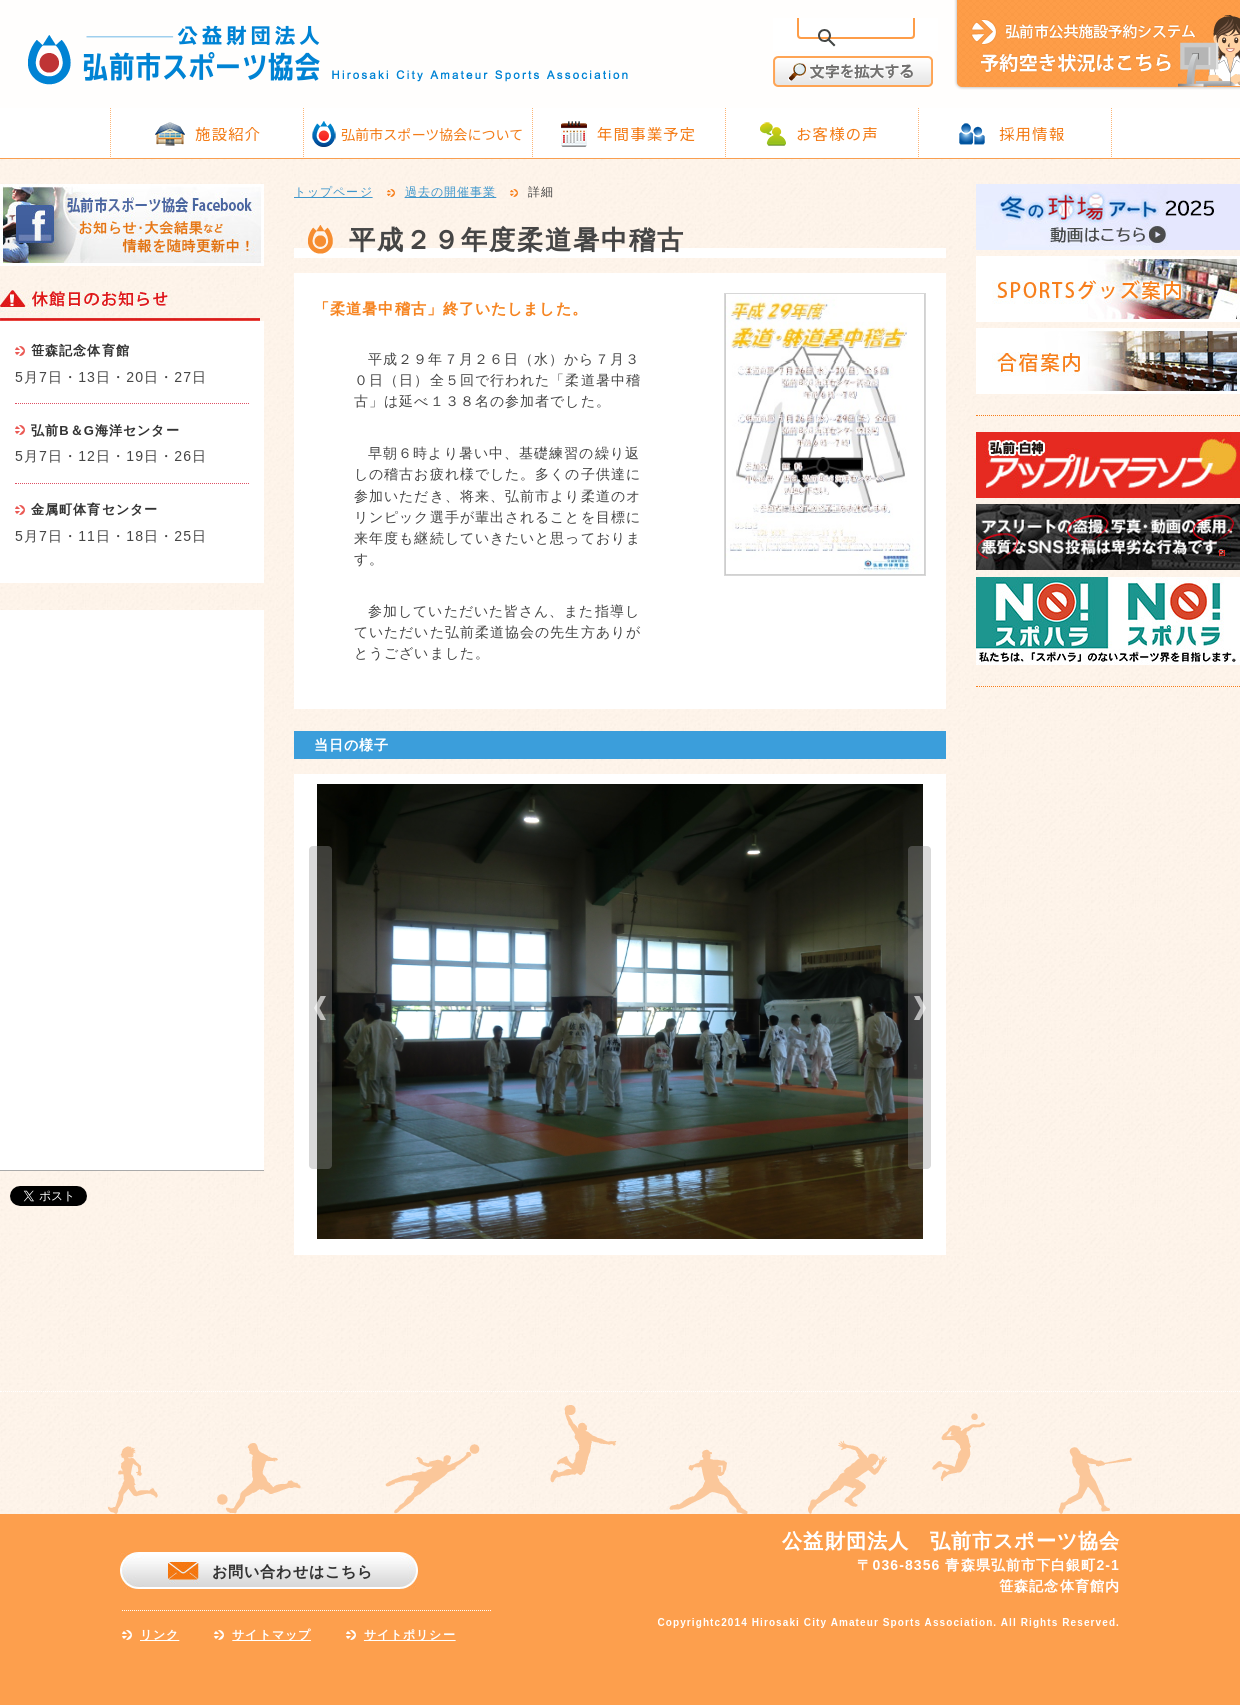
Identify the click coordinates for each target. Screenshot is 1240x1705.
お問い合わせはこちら (292, 1571)
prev (320, 1007)
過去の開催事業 (451, 193)
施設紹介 (228, 133)
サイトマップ (271, 1635)
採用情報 (1032, 133)
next (919, 1007)
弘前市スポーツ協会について (432, 134)
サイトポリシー (410, 1635)
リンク (159, 1635)
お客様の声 (837, 133)
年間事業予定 (646, 133)
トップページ (333, 193)
